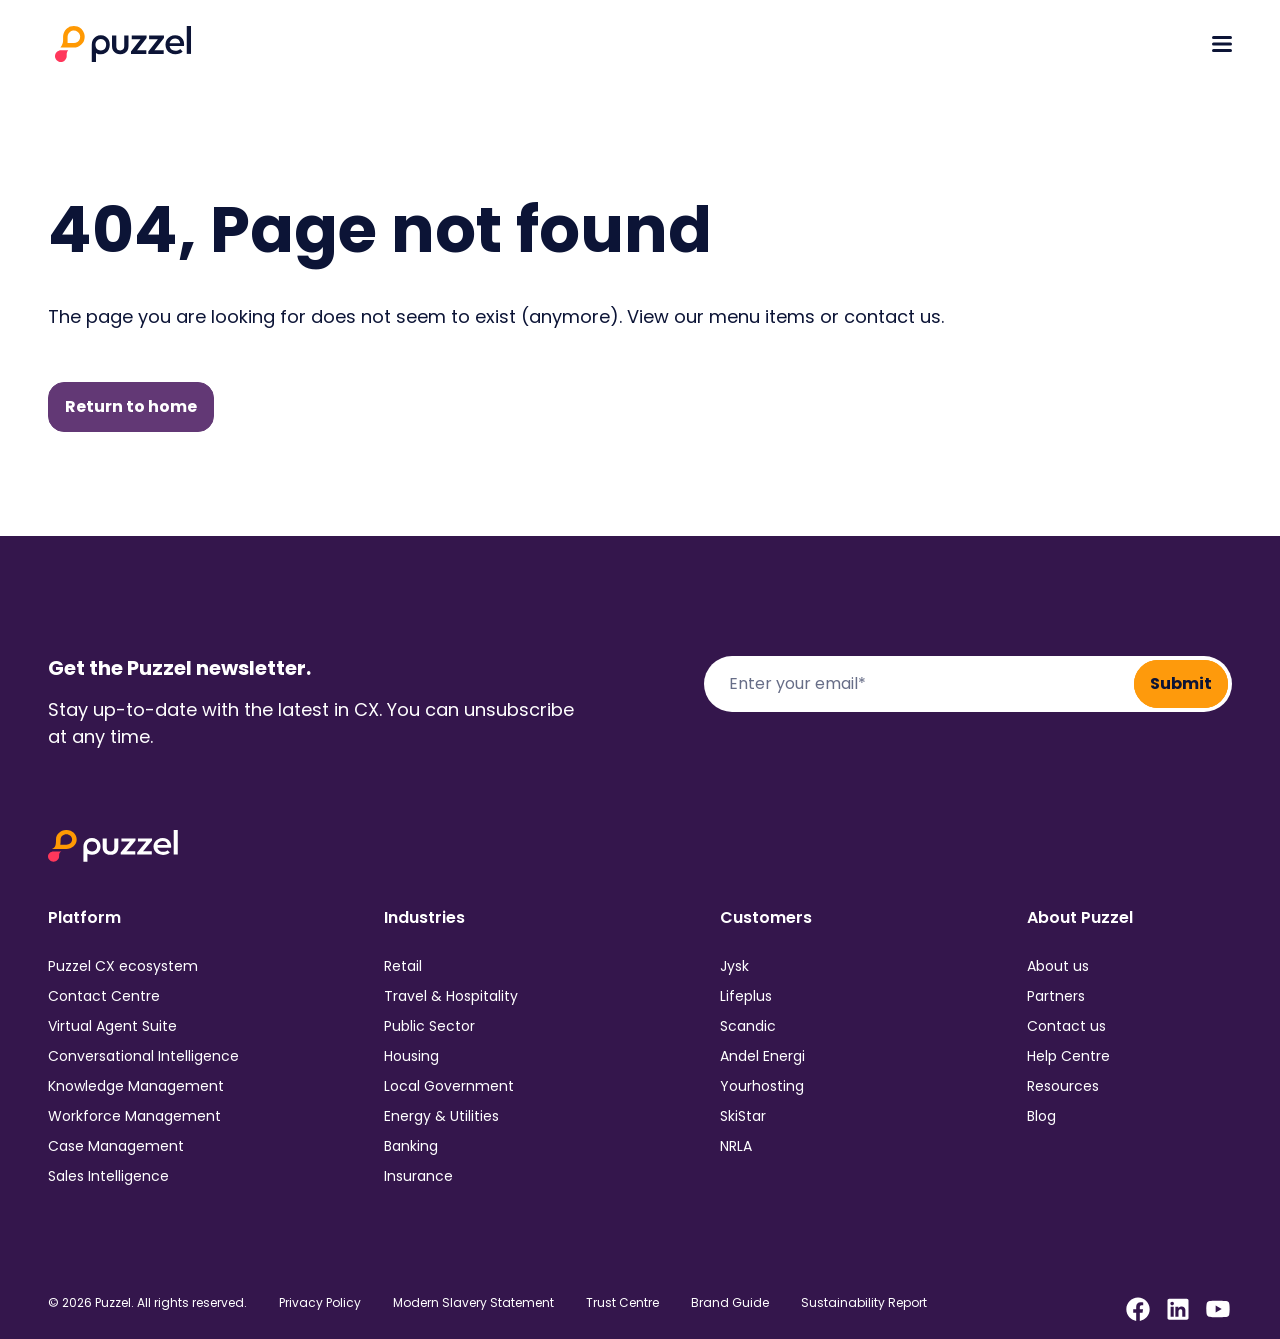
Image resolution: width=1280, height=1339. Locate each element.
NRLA (736, 1146)
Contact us (1066, 1026)
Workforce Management (134, 1116)
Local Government (449, 1086)
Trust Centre (622, 1303)
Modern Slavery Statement (473, 1303)
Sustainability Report (864, 1303)
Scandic (748, 1026)
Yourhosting (762, 1086)
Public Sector (429, 1026)
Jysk (734, 966)
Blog (1041, 1116)
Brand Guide (730, 1303)
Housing (411, 1056)
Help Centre (1068, 1056)
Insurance (418, 1176)
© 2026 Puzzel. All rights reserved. (147, 1303)
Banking (411, 1146)
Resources (1063, 1086)
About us (1058, 966)
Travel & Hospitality (451, 996)
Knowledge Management (136, 1086)
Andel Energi (762, 1056)
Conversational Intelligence (143, 1056)
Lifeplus (746, 996)
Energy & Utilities (441, 1116)
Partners (1056, 996)
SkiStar (743, 1116)
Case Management (116, 1146)
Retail (403, 966)
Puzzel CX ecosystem (123, 966)
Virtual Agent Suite (112, 1026)
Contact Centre (104, 996)
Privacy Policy (320, 1303)
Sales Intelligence (108, 1176)
